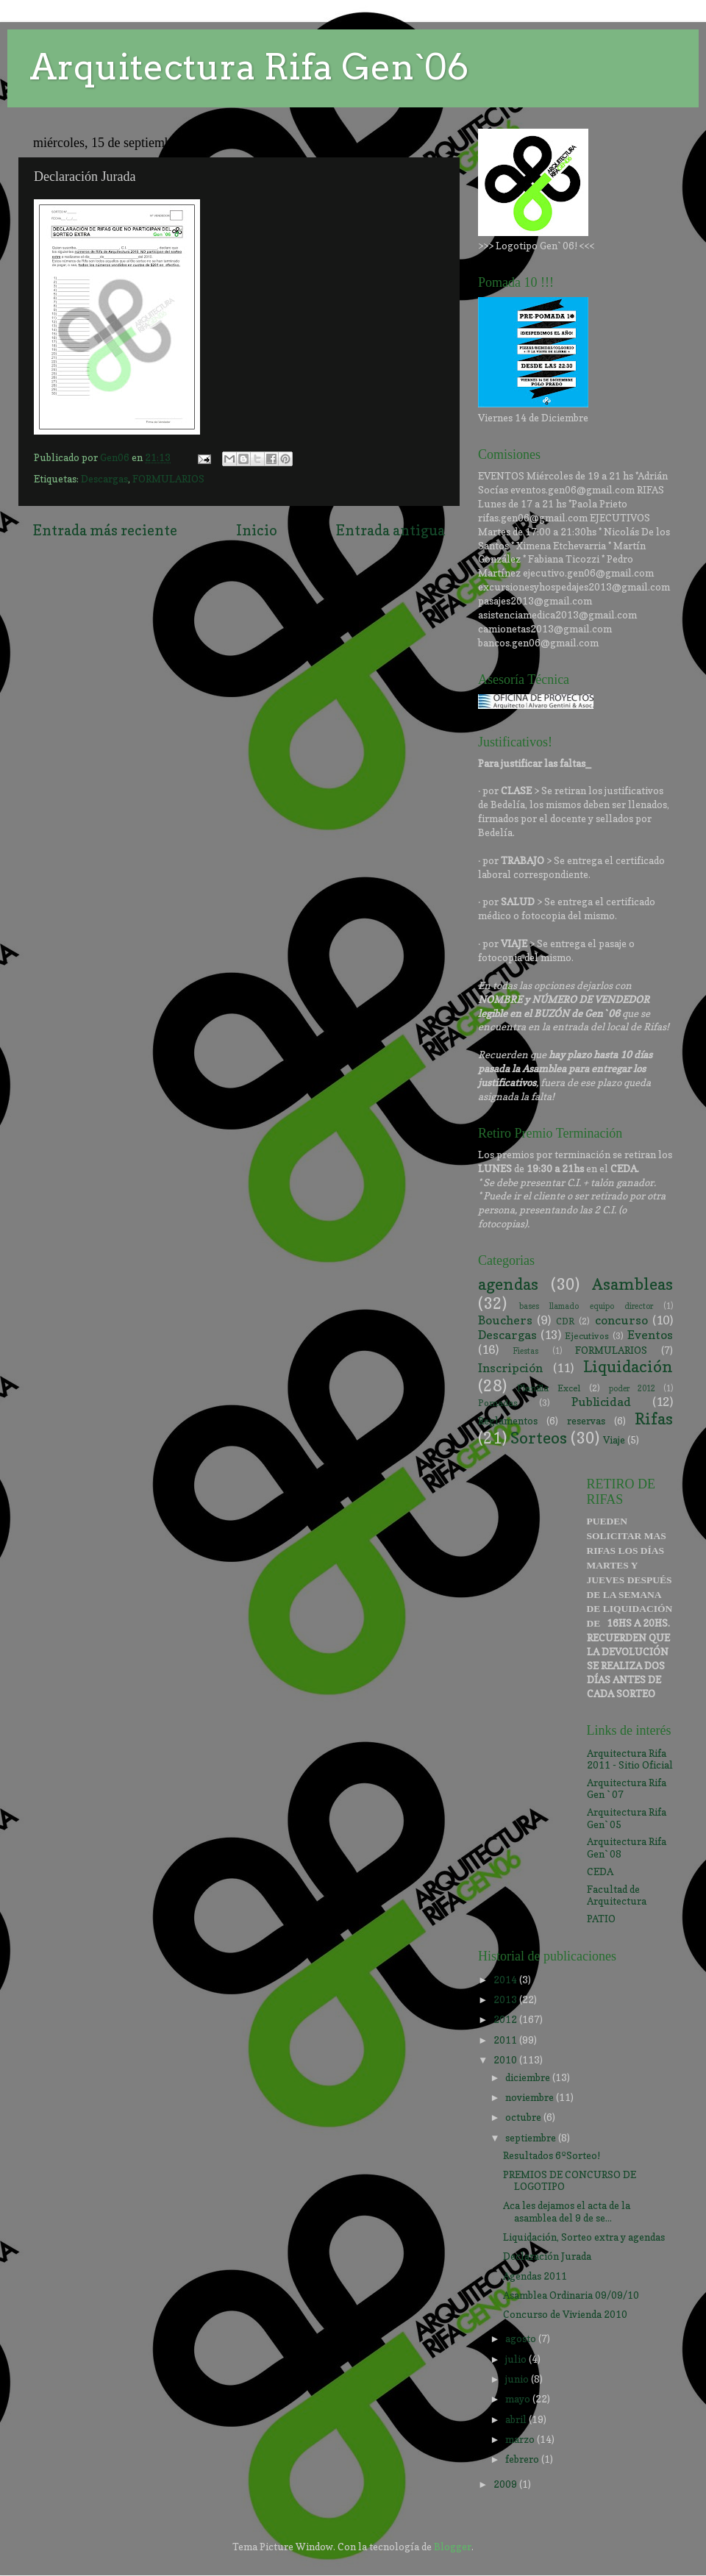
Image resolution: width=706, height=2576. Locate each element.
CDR (565, 1321)
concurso (621, 1320)
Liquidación (628, 1366)
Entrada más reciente (105, 530)
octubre (524, 2117)
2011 (506, 2040)
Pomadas (498, 1402)
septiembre (531, 2138)
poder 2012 (632, 1389)
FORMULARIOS (168, 479)
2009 (506, 2484)
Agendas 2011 (535, 2276)
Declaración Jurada (547, 2256)
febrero (523, 2459)
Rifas (654, 1418)
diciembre (528, 2077)
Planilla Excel (548, 1388)
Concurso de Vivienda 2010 (565, 2314)
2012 (506, 2019)
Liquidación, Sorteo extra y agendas (584, 2237)
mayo (518, 2399)
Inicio (256, 530)
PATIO (601, 1918)
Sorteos (538, 1437)
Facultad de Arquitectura (616, 1895)
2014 (506, 1979)
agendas (508, 1284)
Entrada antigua (390, 530)
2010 (506, 2060)
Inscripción (510, 1367)
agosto (521, 2338)
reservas (586, 1421)
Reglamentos (508, 1421)
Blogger (452, 2546)
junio (518, 2379)
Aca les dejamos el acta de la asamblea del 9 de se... (566, 2211)
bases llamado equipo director (586, 1306)
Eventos (650, 1334)
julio (517, 2359)
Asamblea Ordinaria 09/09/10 (571, 2295)
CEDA (600, 1871)
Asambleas (632, 1284)
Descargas (104, 479)
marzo (521, 2439)
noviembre (530, 2097)
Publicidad (601, 1401)
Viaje (614, 1440)
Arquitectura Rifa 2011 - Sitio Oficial (630, 1759)
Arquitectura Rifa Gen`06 (248, 67)
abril (517, 2419)
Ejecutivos (587, 1335)
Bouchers (505, 1320)
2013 (506, 1999)
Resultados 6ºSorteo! (551, 2155)
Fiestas (525, 1351)
